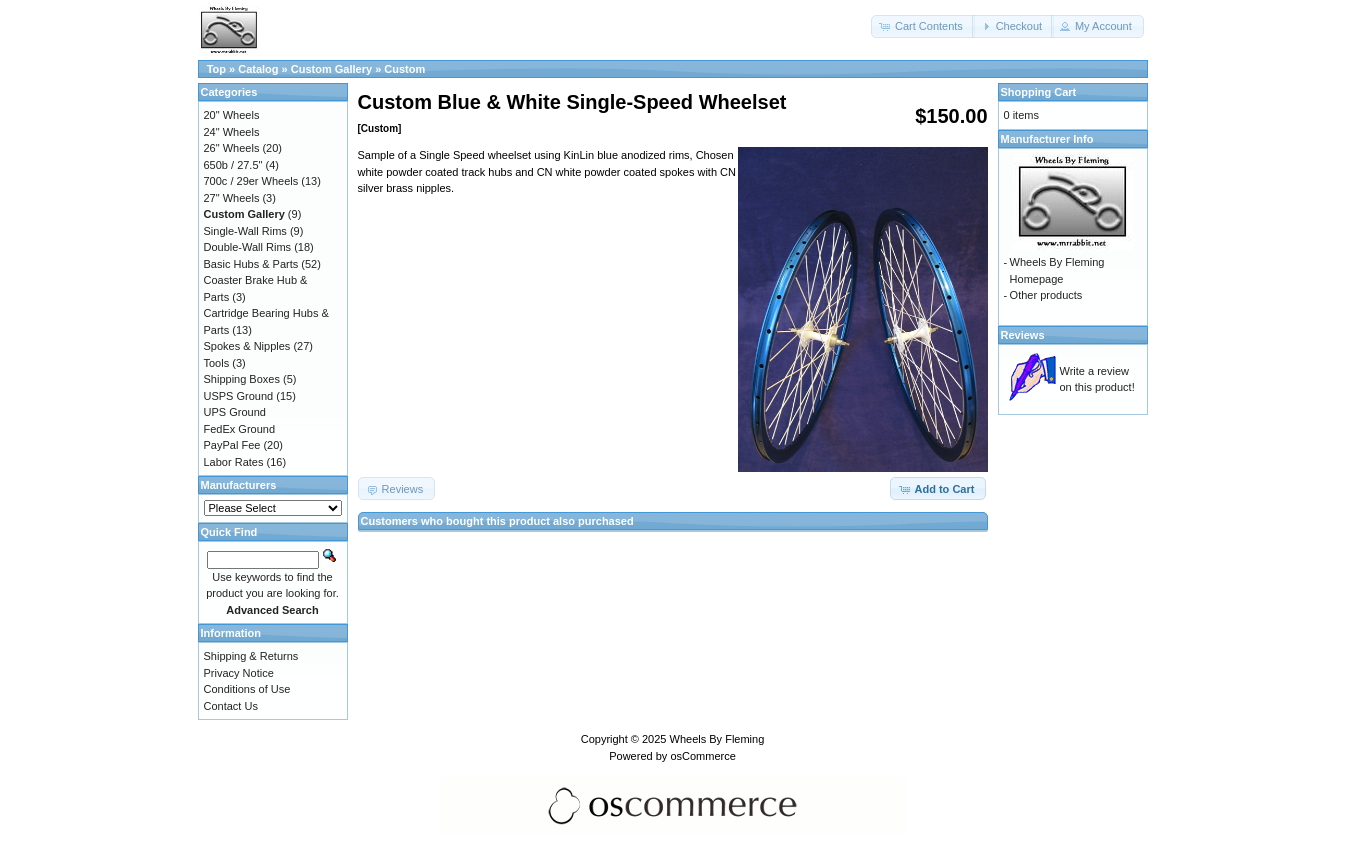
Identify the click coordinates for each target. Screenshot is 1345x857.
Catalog (258, 69)
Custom (404, 69)
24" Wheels (232, 132)
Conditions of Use (247, 689)
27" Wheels (232, 198)
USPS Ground (239, 396)
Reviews (1023, 335)
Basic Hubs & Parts (251, 264)
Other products (1046, 295)
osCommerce (702, 756)
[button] (923, 26)
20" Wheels (232, 115)
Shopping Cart (1039, 92)
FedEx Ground (240, 429)
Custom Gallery (331, 69)
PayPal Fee (232, 445)
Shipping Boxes (242, 379)
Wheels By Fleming (717, 739)
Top (216, 69)
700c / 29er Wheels (251, 181)
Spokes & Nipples (247, 346)
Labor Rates (234, 462)
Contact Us (231, 706)
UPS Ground (235, 412)
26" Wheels (232, 148)
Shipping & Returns (251, 656)
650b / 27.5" (233, 165)
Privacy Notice (239, 673)
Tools (217, 363)
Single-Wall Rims (245, 231)
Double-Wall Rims (248, 247)
